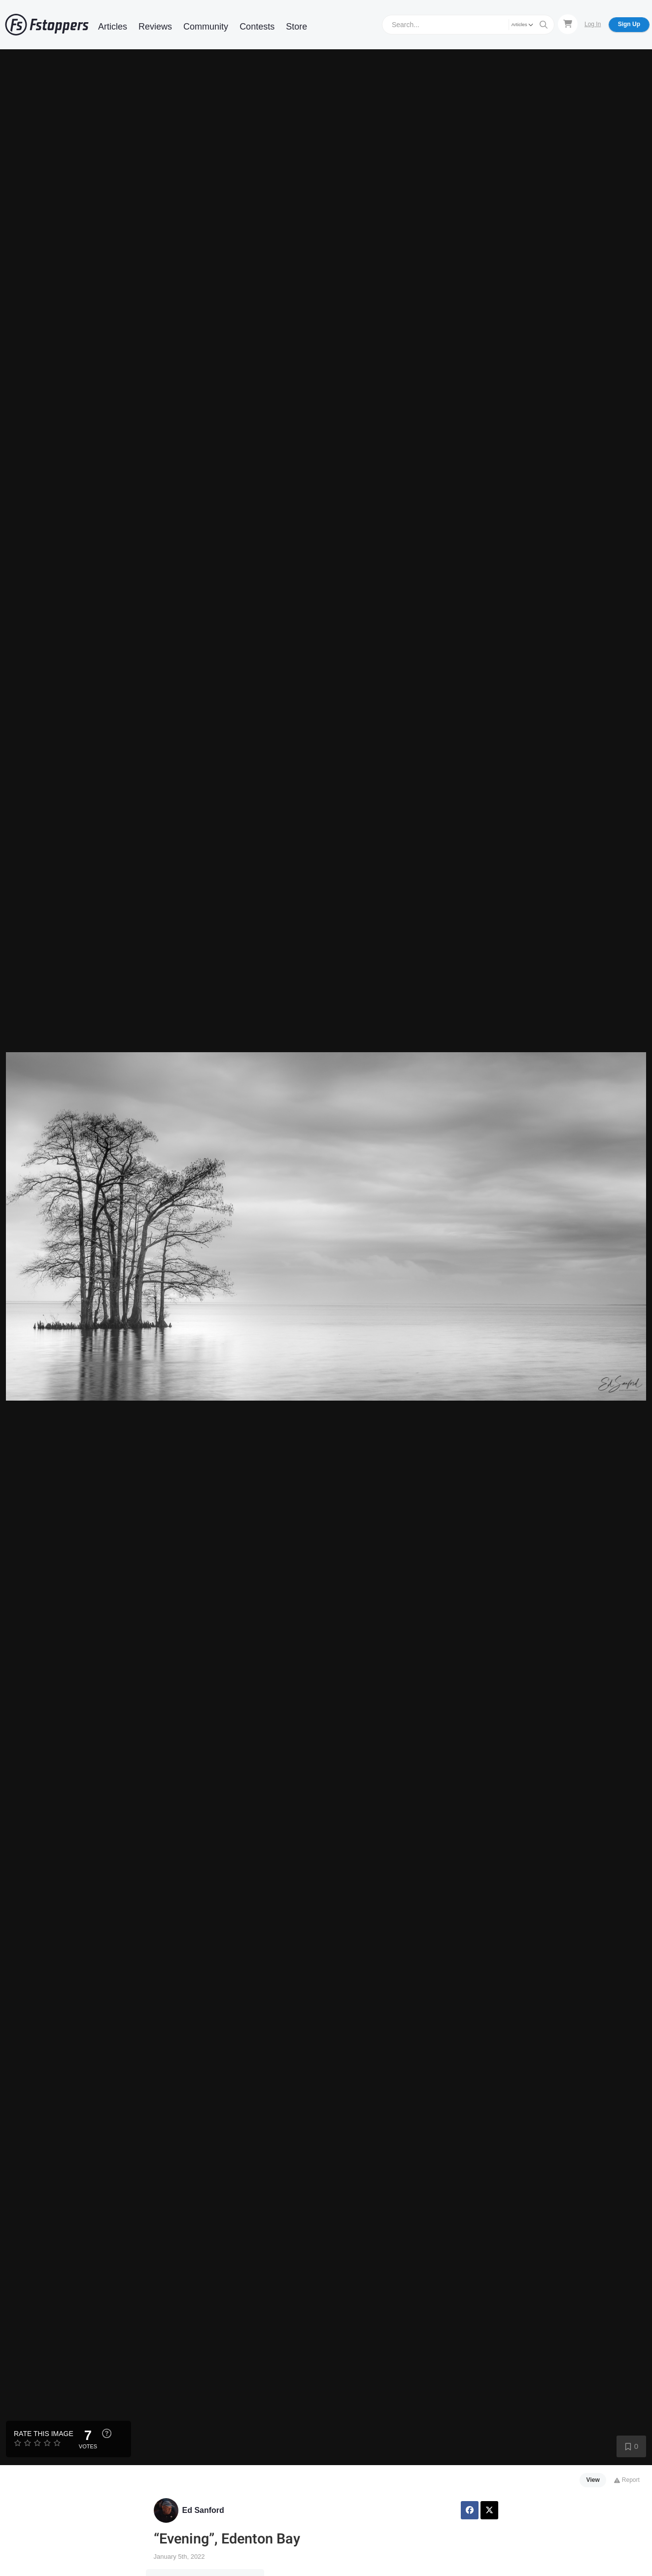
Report (626, 2479)
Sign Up (629, 24)
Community (205, 27)
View (593, 2479)
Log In (592, 24)
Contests (257, 27)
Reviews (155, 27)
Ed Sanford (203, 2510)
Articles (112, 27)
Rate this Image (43, 2434)
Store (296, 27)
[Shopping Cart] (568, 24)
